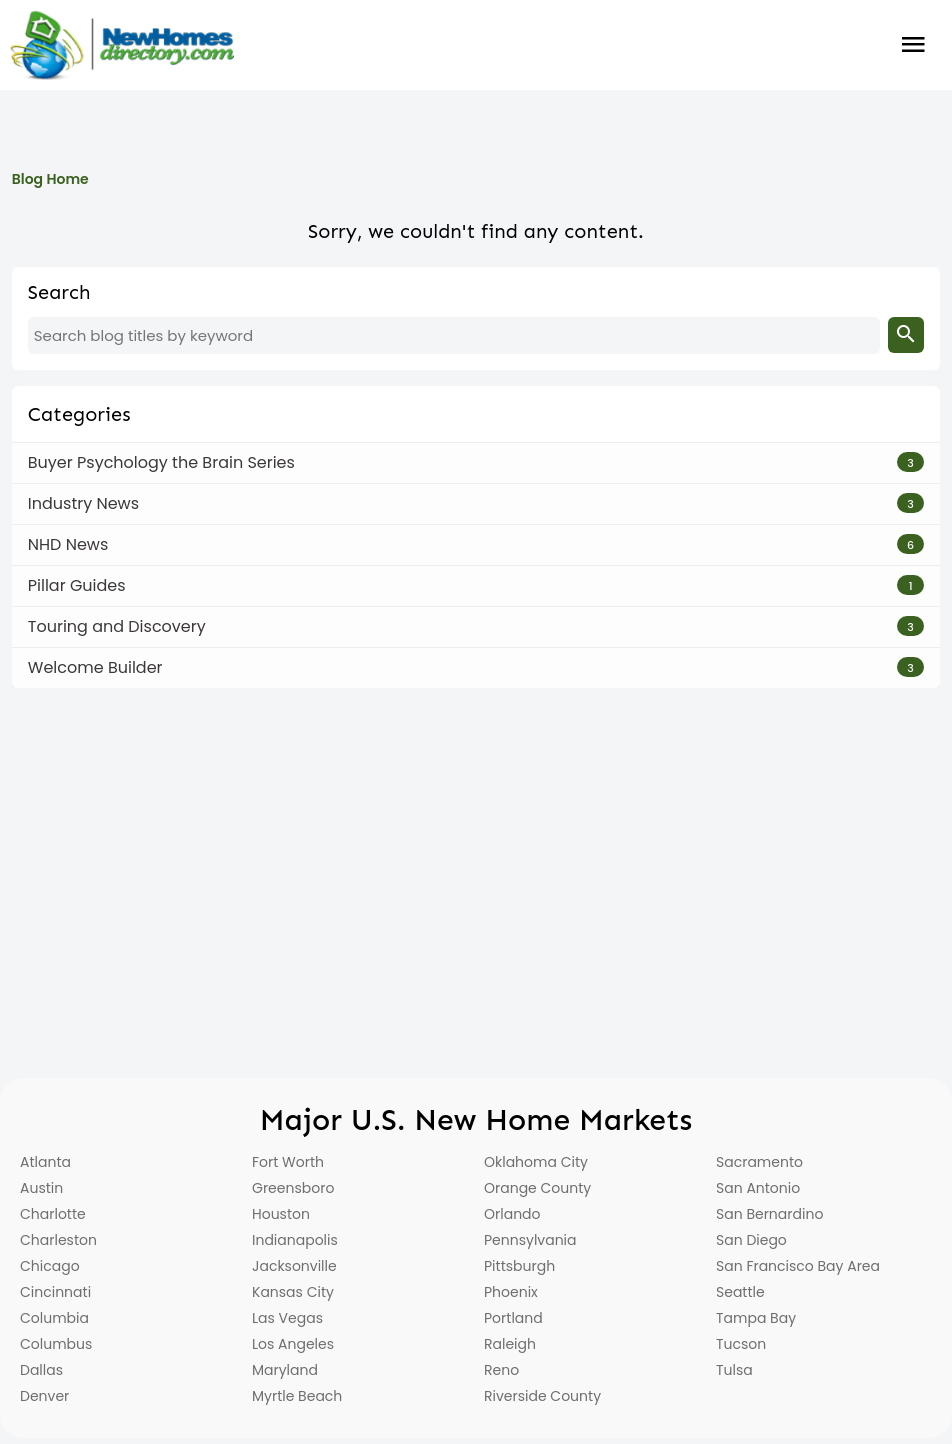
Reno (501, 1370)
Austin (41, 1188)
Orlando (512, 1214)
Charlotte (53, 1214)
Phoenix (511, 1292)
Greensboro (293, 1188)
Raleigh (510, 1344)
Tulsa (734, 1370)
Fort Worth (288, 1162)
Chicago (50, 1266)
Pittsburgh (519, 1266)
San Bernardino (769, 1214)
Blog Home (50, 179)
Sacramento (759, 1162)
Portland (513, 1318)
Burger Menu (913, 45)
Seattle (740, 1292)
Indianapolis (295, 1240)
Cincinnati (55, 1292)
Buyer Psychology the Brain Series (161, 462)
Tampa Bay (756, 1318)
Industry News (83, 503)
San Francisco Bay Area (798, 1266)
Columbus (56, 1344)
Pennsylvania (530, 1240)
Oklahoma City (536, 1162)
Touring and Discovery (117, 626)
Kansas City (293, 1292)
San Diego (751, 1240)
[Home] (122, 45)
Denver (44, 1396)
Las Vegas (287, 1318)
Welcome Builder (95, 667)
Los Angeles (293, 1344)
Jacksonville (294, 1266)
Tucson (741, 1344)
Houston (281, 1214)
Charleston (58, 1240)
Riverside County (542, 1396)
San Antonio (758, 1188)
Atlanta (45, 1162)
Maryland (285, 1370)
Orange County (537, 1188)
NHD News (68, 544)
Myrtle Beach (297, 1396)
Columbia (54, 1318)
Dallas (41, 1370)
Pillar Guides (77, 585)
